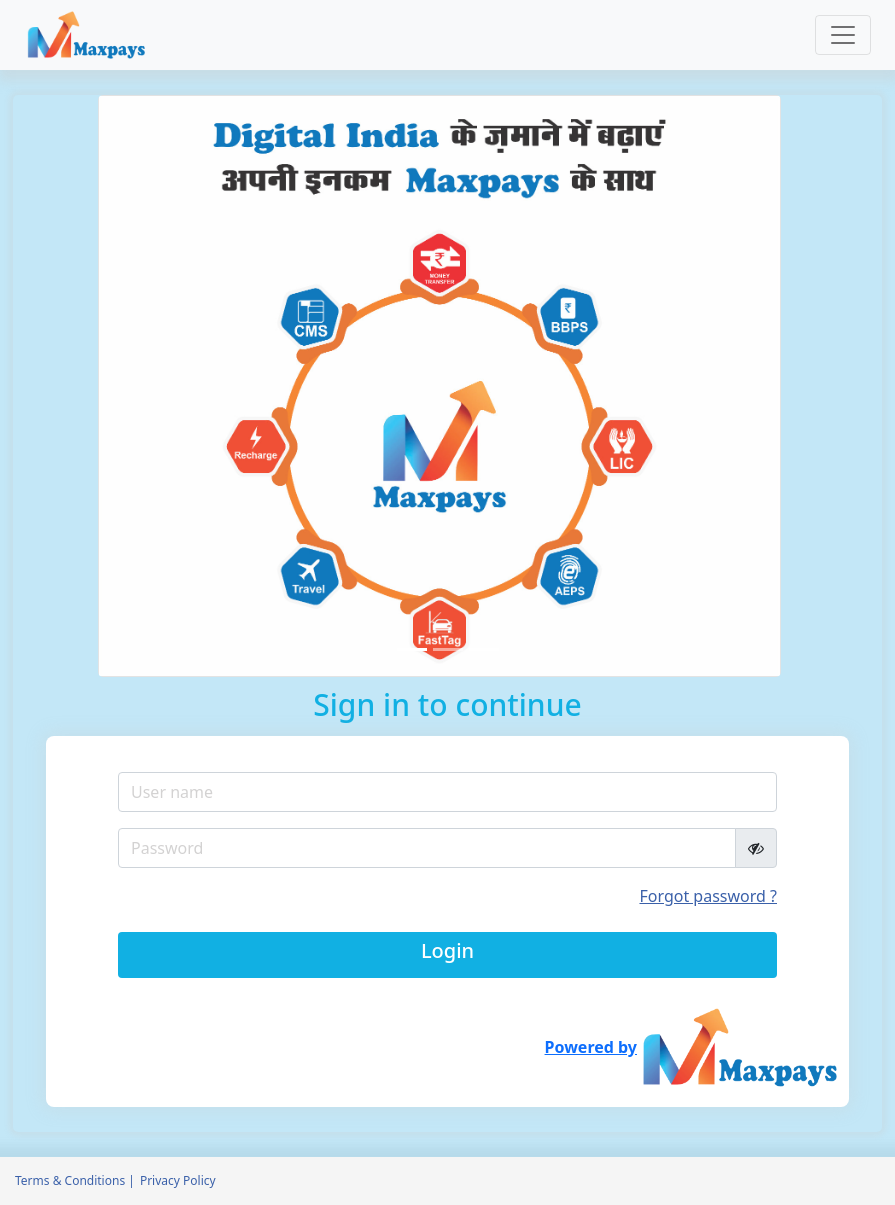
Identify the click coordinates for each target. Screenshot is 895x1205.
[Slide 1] (412, 649)
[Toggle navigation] (843, 35)
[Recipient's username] (427, 848)
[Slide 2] (448, 649)
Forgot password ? (708, 896)
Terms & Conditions (70, 1180)
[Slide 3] (484, 649)
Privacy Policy (178, 1180)
